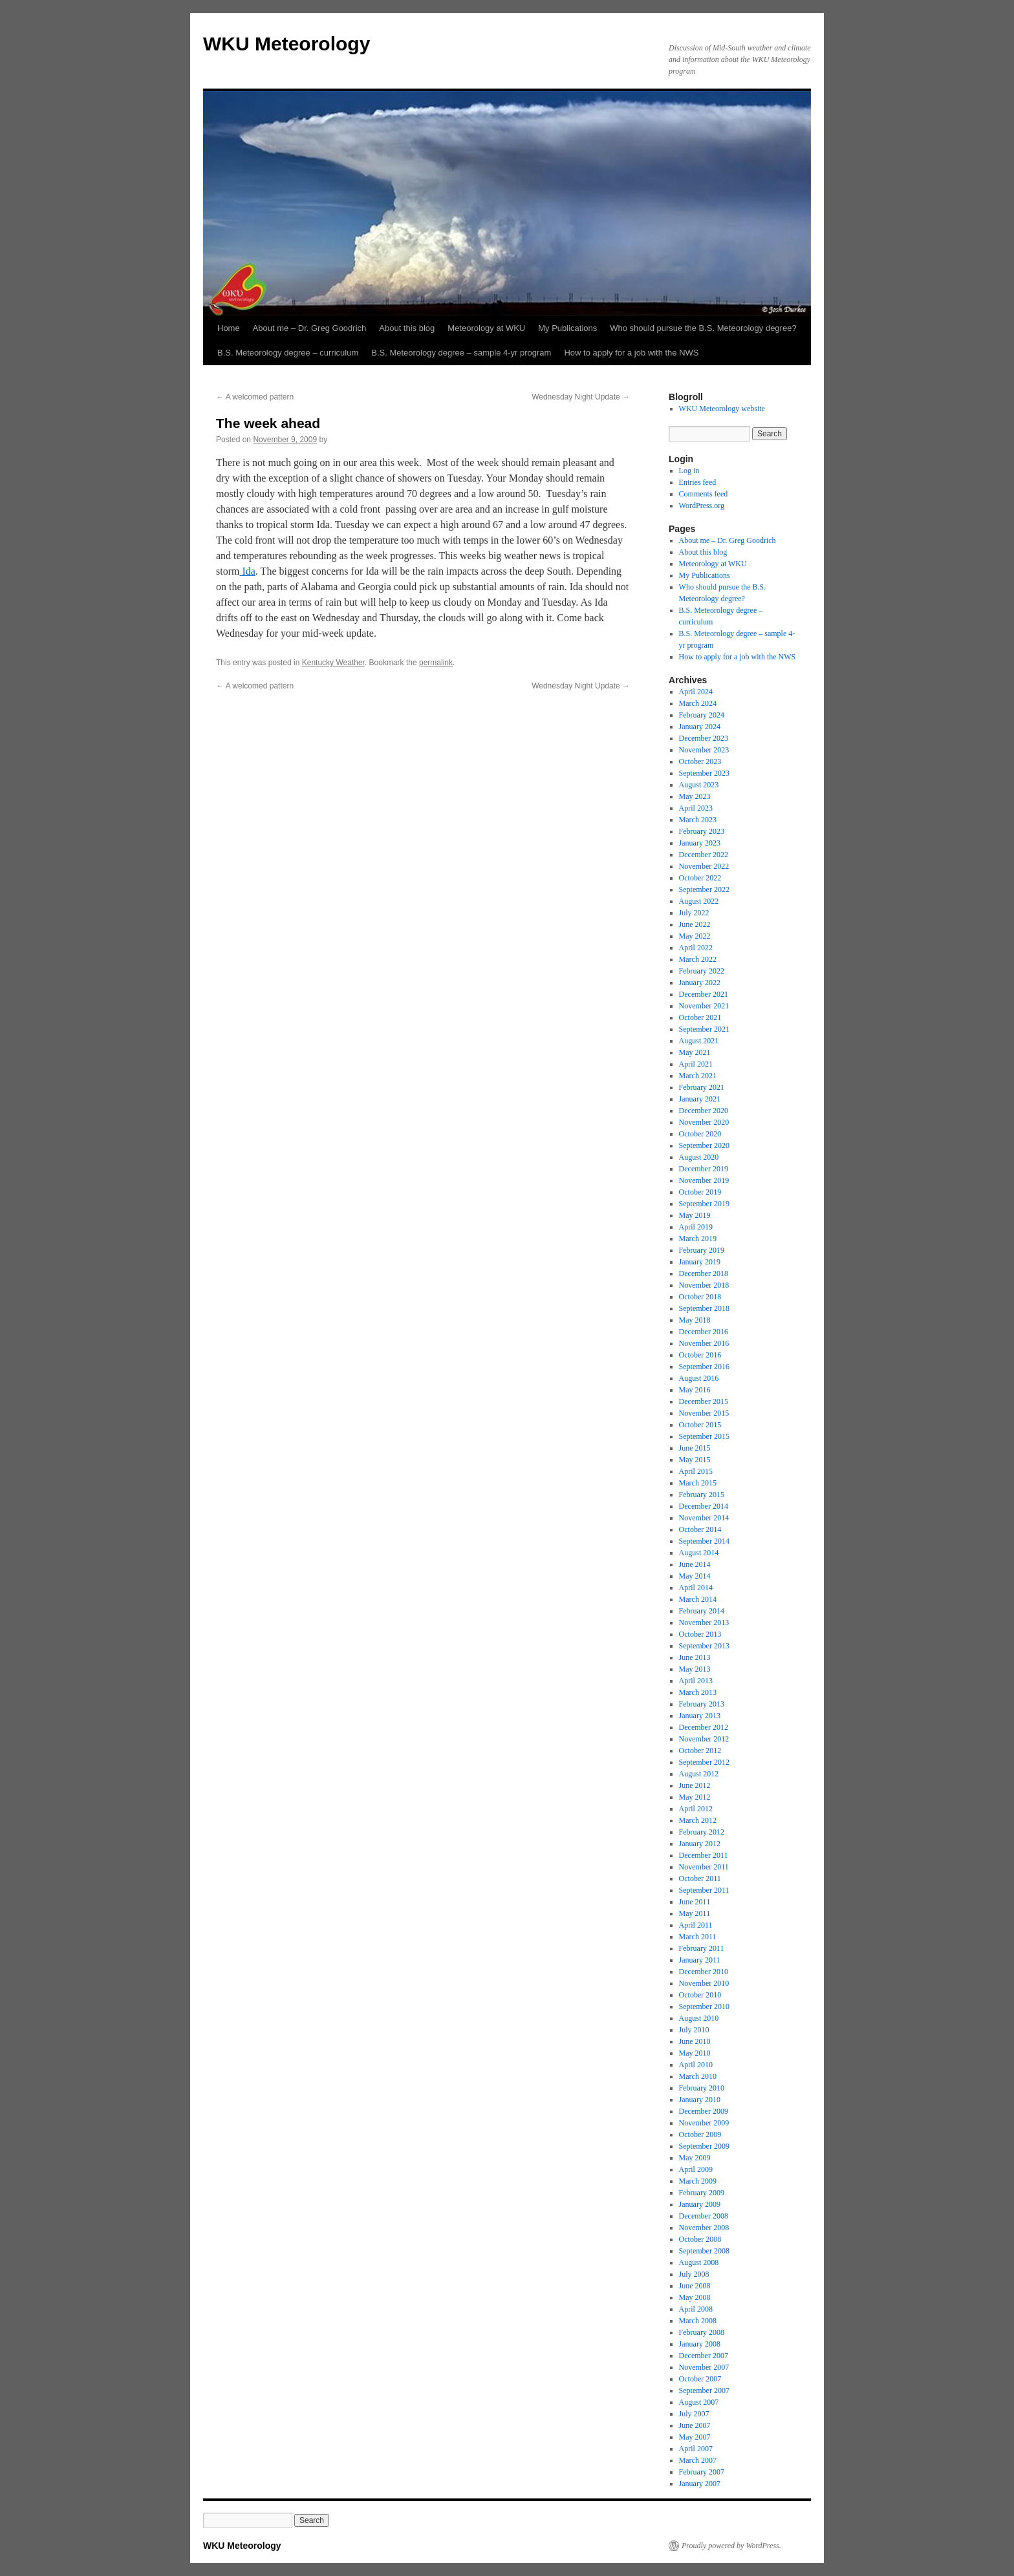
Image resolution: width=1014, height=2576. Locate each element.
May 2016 (695, 1389)
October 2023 (700, 761)
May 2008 (695, 2297)
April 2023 (696, 808)
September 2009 (704, 2146)
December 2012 (703, 1727)
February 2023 (701, 831)
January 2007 (699, 2483)
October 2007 (700, 2378)
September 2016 (704, 1366)
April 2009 (696, 2169)
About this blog (407, 328)
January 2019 (699, 1261)
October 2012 (700, 1750)
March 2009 (698, 2181)
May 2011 (695, 1913)
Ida (247, 571)
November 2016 (704, 1343)
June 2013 (695, 1657)
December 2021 (703, 994)
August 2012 (699, 1773)
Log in (689, 470)
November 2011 (704, 1866)
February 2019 (701, 1250)
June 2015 (695, 1448)
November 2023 (704, 749)
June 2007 (695, 2425)
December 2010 (703, 1971)
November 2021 (704, 1005)
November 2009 (704, 2122)
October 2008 (700, 2239)
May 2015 (695, 1459)
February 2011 (701, 1948)
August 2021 (699, 1040)
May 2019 (695, 1215)
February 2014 (701, 1610)
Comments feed (703, 493)
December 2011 (703, 1855)
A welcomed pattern (255, 396)
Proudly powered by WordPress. (731, 2545)
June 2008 (695, 2285)
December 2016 (703, 1331)
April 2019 (696, 1226)
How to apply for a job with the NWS (631, 352)
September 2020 (704, 1145)
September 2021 (704, 1029)
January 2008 (699, 2343)
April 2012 (696, 1808)
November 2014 (704, 1517)
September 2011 (704, 1890)
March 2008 (698, 2320)
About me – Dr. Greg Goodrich (310, 328)
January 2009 (699, 2204)
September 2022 (704, 889)
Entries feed (698, 482)
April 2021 (696, 1064)
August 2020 (699, 1157)
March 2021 (698, 1075)
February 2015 (701, 1494)
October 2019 (700, 1192)
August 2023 (699, 784)
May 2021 (695, 1052)
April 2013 (696, 1680)
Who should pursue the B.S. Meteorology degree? (703, 328)
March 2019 (698, 1238)
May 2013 (695, 1669)
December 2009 (703, 2111)
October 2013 (700, 1634)
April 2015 (696, 1471)
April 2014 (696, 1587)
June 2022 (695, 924)
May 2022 (695, 936)
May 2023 (695, 796)
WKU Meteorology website (722, 408)
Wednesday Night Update (581, 396)
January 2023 (699, 842)
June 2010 (695, 2041)
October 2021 (700, 1017)
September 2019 (704, 1203)
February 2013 (701, 1703)
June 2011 (695, 1901)
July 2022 (694, 912)
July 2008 (694, 2274)
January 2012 (699, 1843)
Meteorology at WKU (486, 328)
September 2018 (704, 1308)
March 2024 (698, 703)
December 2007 (703, 2355)
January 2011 (699, 1959)
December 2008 (703, 2215)
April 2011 (696, 1925)
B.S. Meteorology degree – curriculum (287, 352)
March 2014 (698, 1599)
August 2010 (699, 2018)
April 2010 (696, 2064)
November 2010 (704, 1983)
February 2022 (701, 970)
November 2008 (704, 2227)
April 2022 (696, 947)
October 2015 (700, 1424)
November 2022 (704, 866)
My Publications (567, 328)
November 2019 (704, 1180)
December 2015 (703, 1401)
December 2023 (703, 738)
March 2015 (698, 1482)
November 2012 (704, 1738)
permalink (436, 662)
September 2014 (704, 1541)
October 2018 (700, 1296)
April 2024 (696, 691)
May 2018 (695, 1320)
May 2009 (695, 2157)
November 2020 (704, 1122)
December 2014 (703, 1506)
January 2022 (699, 982)
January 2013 (699, 1715)
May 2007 (695, 2437)
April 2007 (696, 2448)
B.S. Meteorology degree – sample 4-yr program (461, 352)
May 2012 (695, 1797)
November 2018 (704, 1285)
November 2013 (704, 1622)
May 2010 (695, 2053)
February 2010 (701, 2087)
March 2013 (698, 1692)
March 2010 (698, 2076)
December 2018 (703, 1273)
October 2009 (700, 2134)
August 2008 (699, 2262)
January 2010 (699, 2099)
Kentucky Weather (333, 662)
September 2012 (704, 1762)
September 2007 (704, 2390)
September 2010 (704, 2006)
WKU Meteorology (286, 43)
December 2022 (703, 854)
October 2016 (700, 1354)
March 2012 (698, 1820)
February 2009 (701, 2192)
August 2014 (699, 1552)
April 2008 (696, 2309)
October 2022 (700, 877)
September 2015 (704, 1436)
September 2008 (704, 2250)
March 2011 (698, 1936)
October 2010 (700, 1994)
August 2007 (699, 2402)
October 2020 (700, 1133)
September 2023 (704, 773)
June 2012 (695, 1785)
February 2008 (701, 2332)
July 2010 (694, 2029)
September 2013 (704, 1645)
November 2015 (704, 1413)
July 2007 (694, 2413)
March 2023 (698, 819)
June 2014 (695, 1564)
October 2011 (700, 1878)
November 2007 (704, 2367)
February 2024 (701, 714)
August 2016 (699, 1378)
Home (228, 328)
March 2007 (698, 2460)
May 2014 (695, 1576)
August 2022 (699, 901)
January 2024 (699, 726)
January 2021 (699, 1098)
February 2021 (701, 1087)
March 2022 (698, 959)
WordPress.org (701, 505)
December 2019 (703, 1168)
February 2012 (701, 1831)
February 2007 (701, 2471)
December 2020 (703, 1110)
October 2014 (700, 1529)
